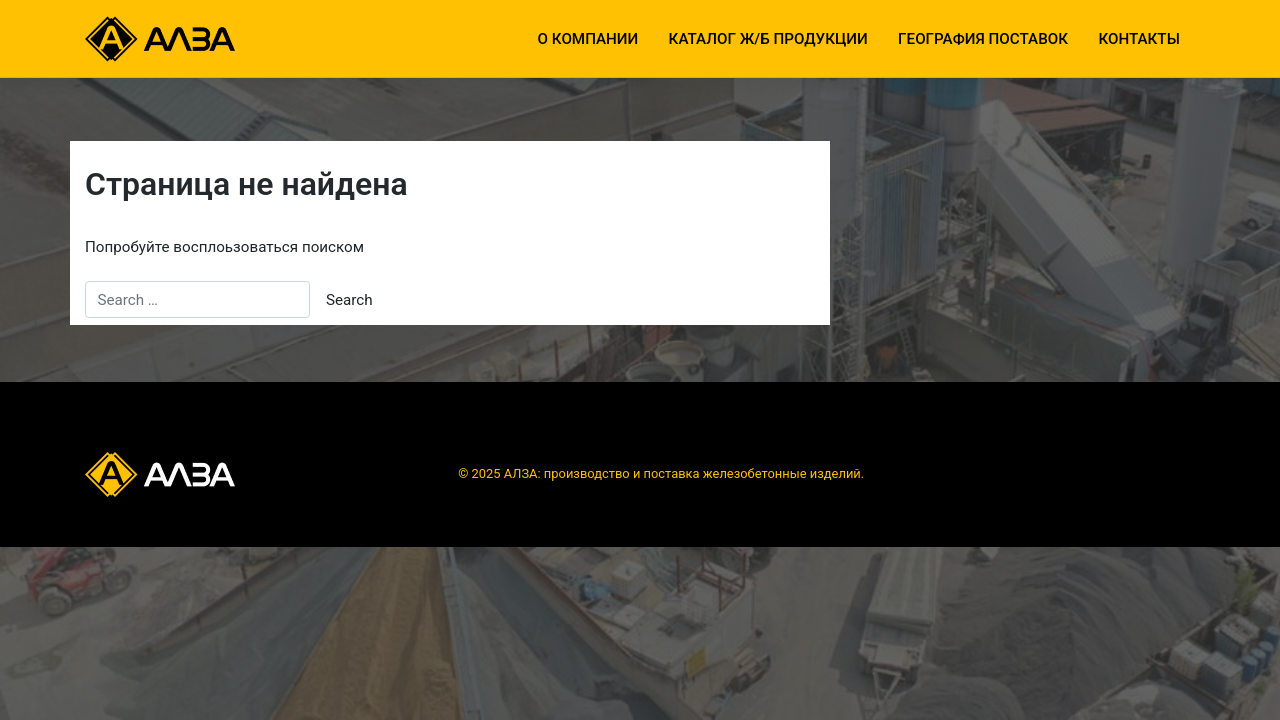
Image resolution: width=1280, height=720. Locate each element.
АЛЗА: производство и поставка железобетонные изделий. (684, 473)
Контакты (1138, 39)
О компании (588, 39)
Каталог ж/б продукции (768, 39)
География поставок (983, 39)
